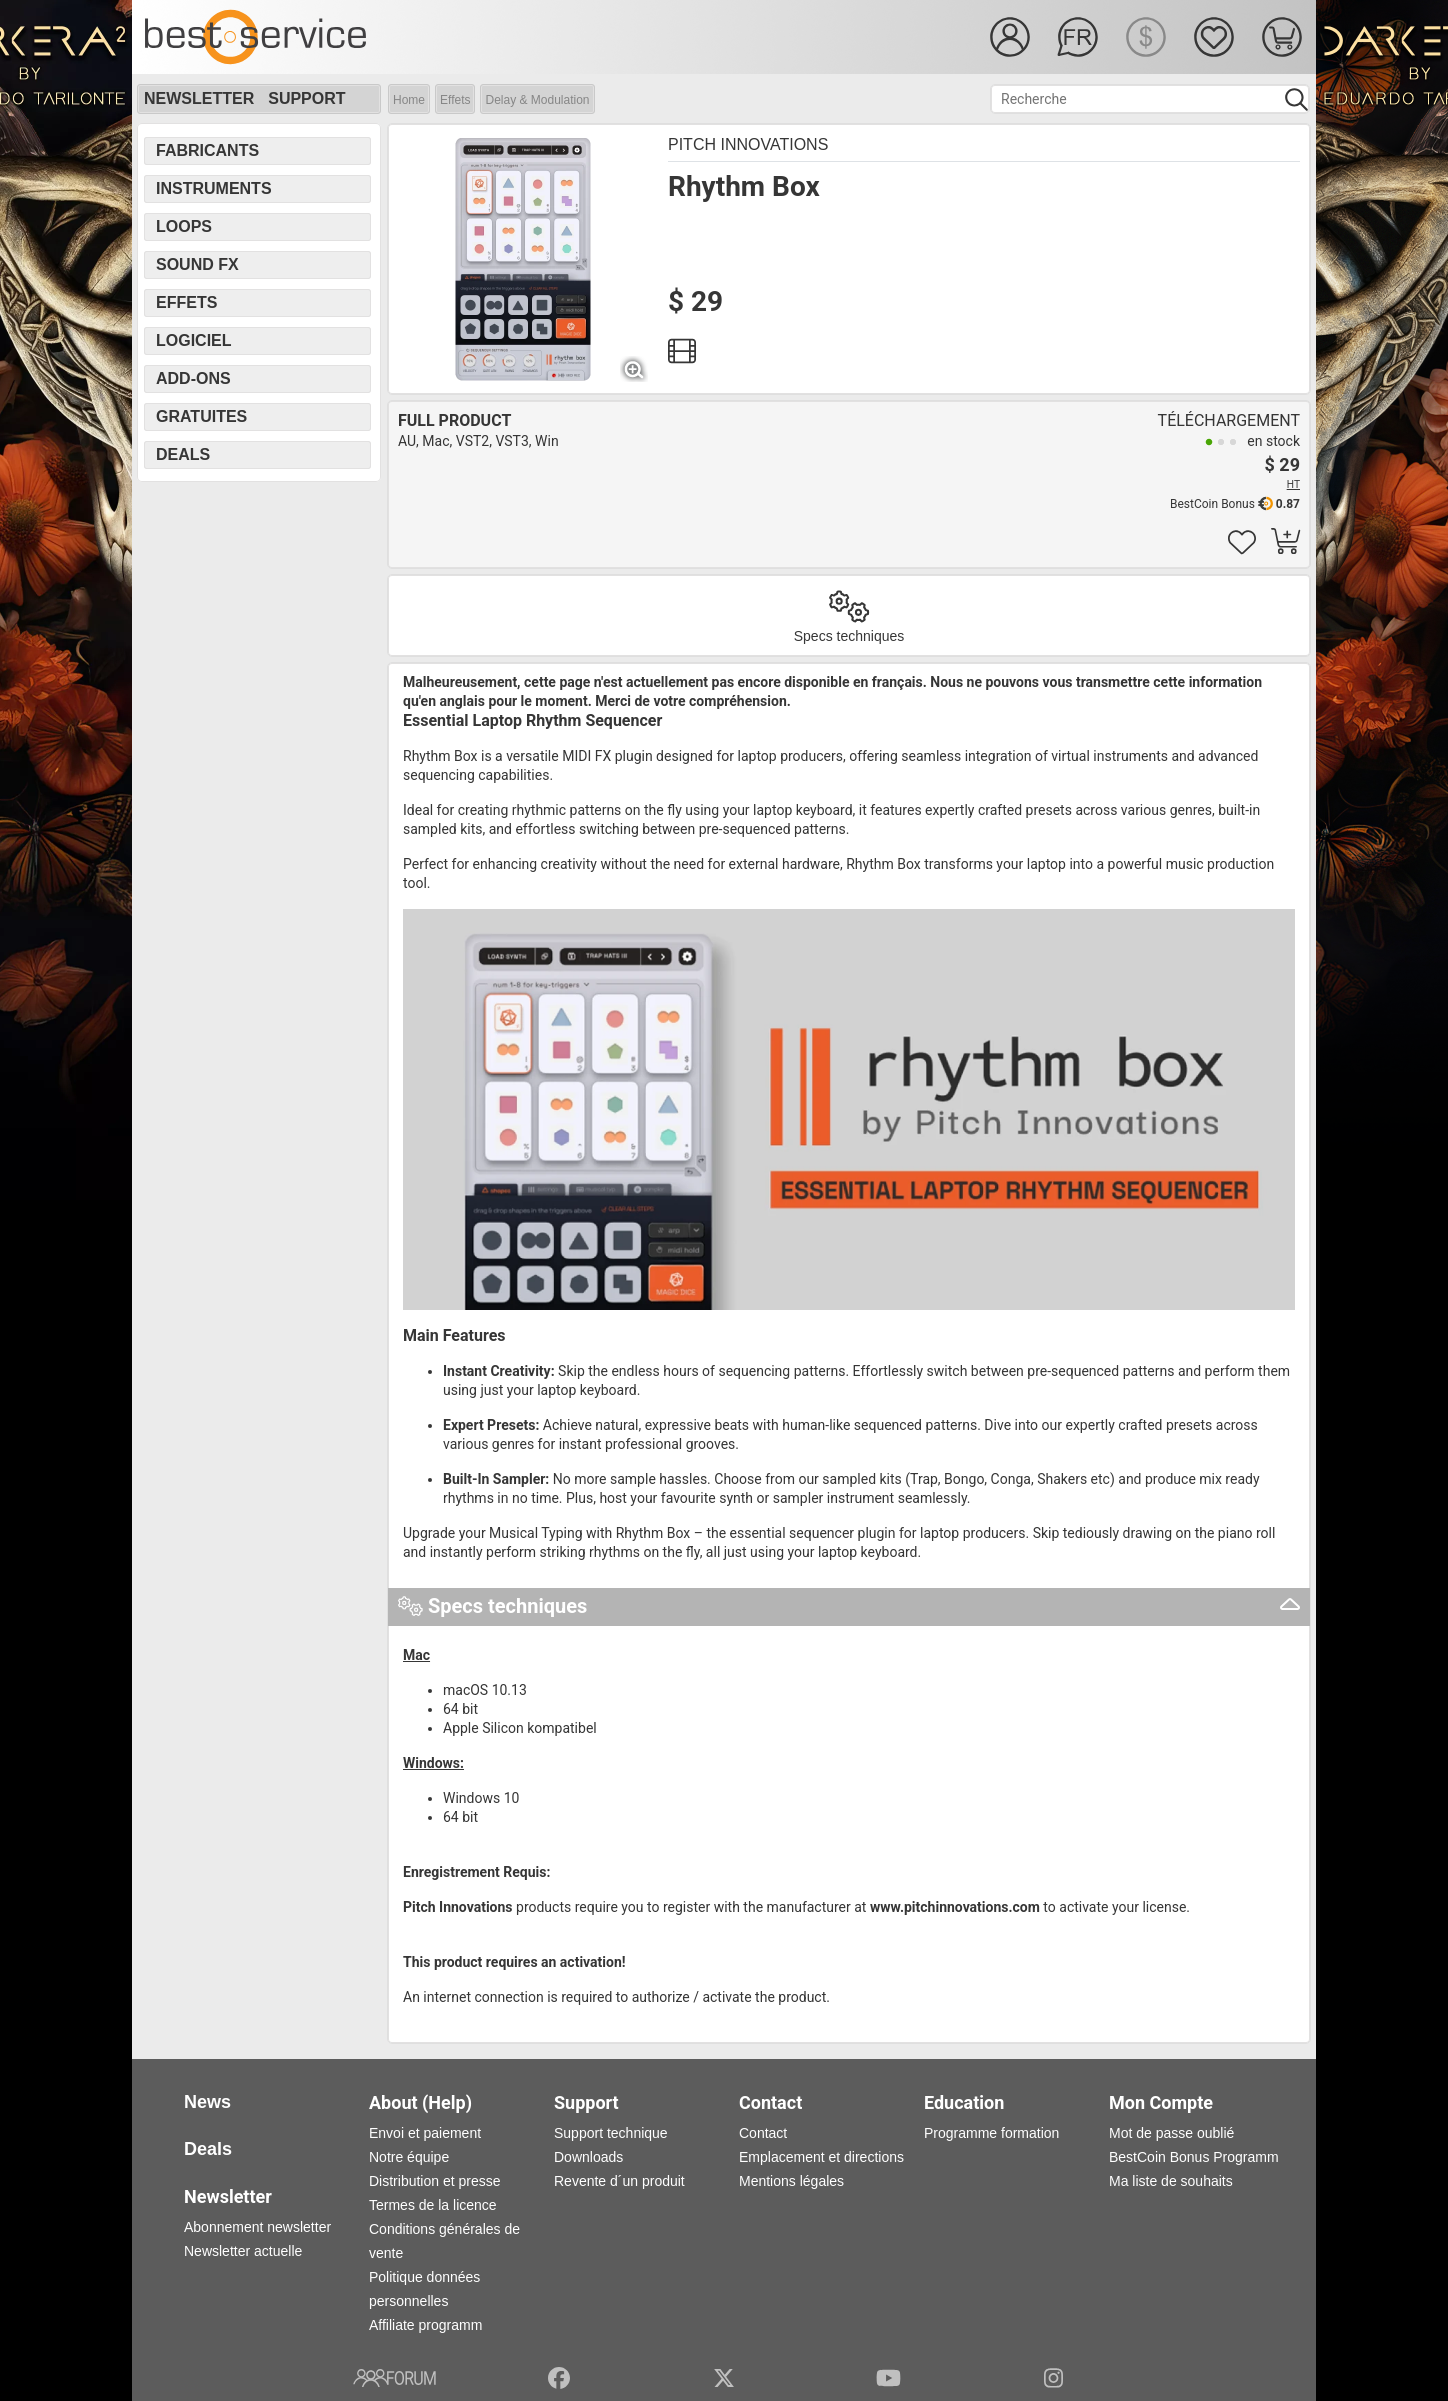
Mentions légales (791, 2181)
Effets (455, 100)
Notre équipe (409, 2157)
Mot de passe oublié (1171, 2133)
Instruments (214, 188)
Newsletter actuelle (243, 2251)
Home (409, 100)
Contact (763, 2133)
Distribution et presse (435, 2181)
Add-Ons (193, 378)
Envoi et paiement (425, 2133)
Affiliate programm (425, 2325)
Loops (184, 226)
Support (306, 98)
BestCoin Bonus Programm (1194, 2157)
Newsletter (199, 98)
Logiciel (194, 340)
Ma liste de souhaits (1171, 2181)
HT (1293, 484)
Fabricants (207, 150)
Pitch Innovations (748, 144)
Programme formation (991, 2133)
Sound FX (197, 264)
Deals (183, 454)
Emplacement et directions (821, 2157)
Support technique (611, 2133)
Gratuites (201, 416)
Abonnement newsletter (257, 2227)
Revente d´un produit (619, 2181)
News (207, 2102)
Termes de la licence (433, 2205)
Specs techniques (849, 636)
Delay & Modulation (537, 100)
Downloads (588, 2157)
